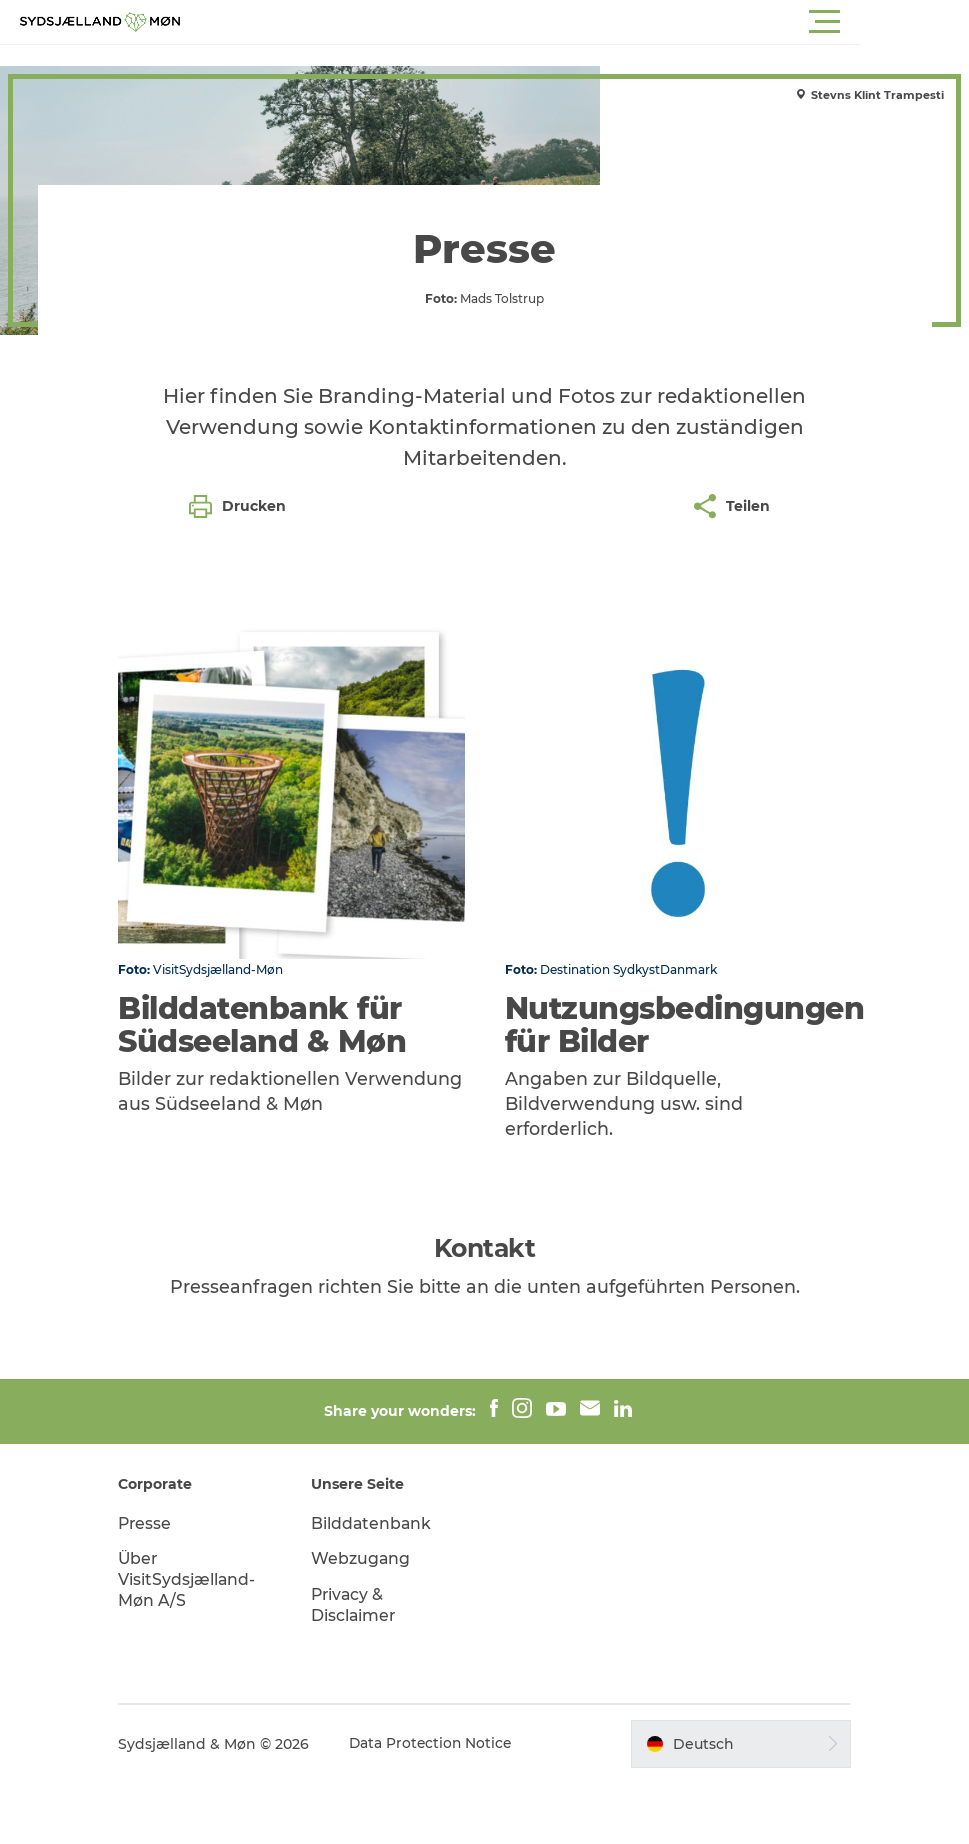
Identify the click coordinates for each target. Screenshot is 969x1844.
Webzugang (368, 1620)
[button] (574, 22)
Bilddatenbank (379, 1584)
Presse (158, 1584)
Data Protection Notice (445, 1805)
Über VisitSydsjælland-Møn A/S (200, 1641)
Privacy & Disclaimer (361, 1666)
